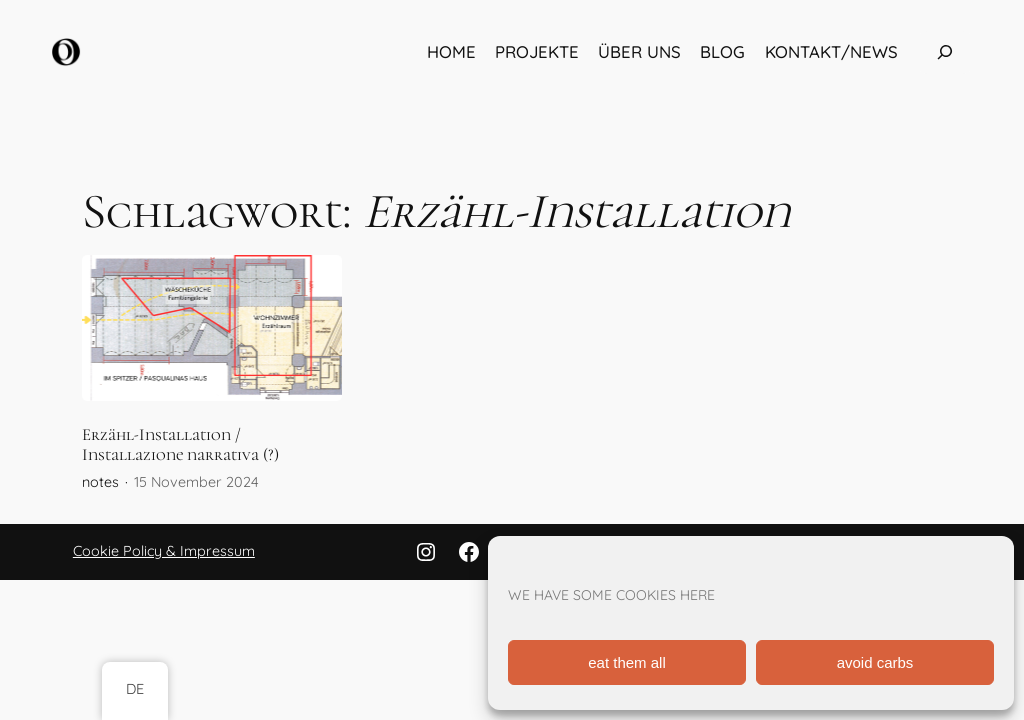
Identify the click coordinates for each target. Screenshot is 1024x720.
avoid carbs (875, 662)
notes (100, 482)
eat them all (627, 662)
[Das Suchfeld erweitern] (945, 52)
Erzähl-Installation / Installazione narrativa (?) (180, 445)
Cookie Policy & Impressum (164, 551)
